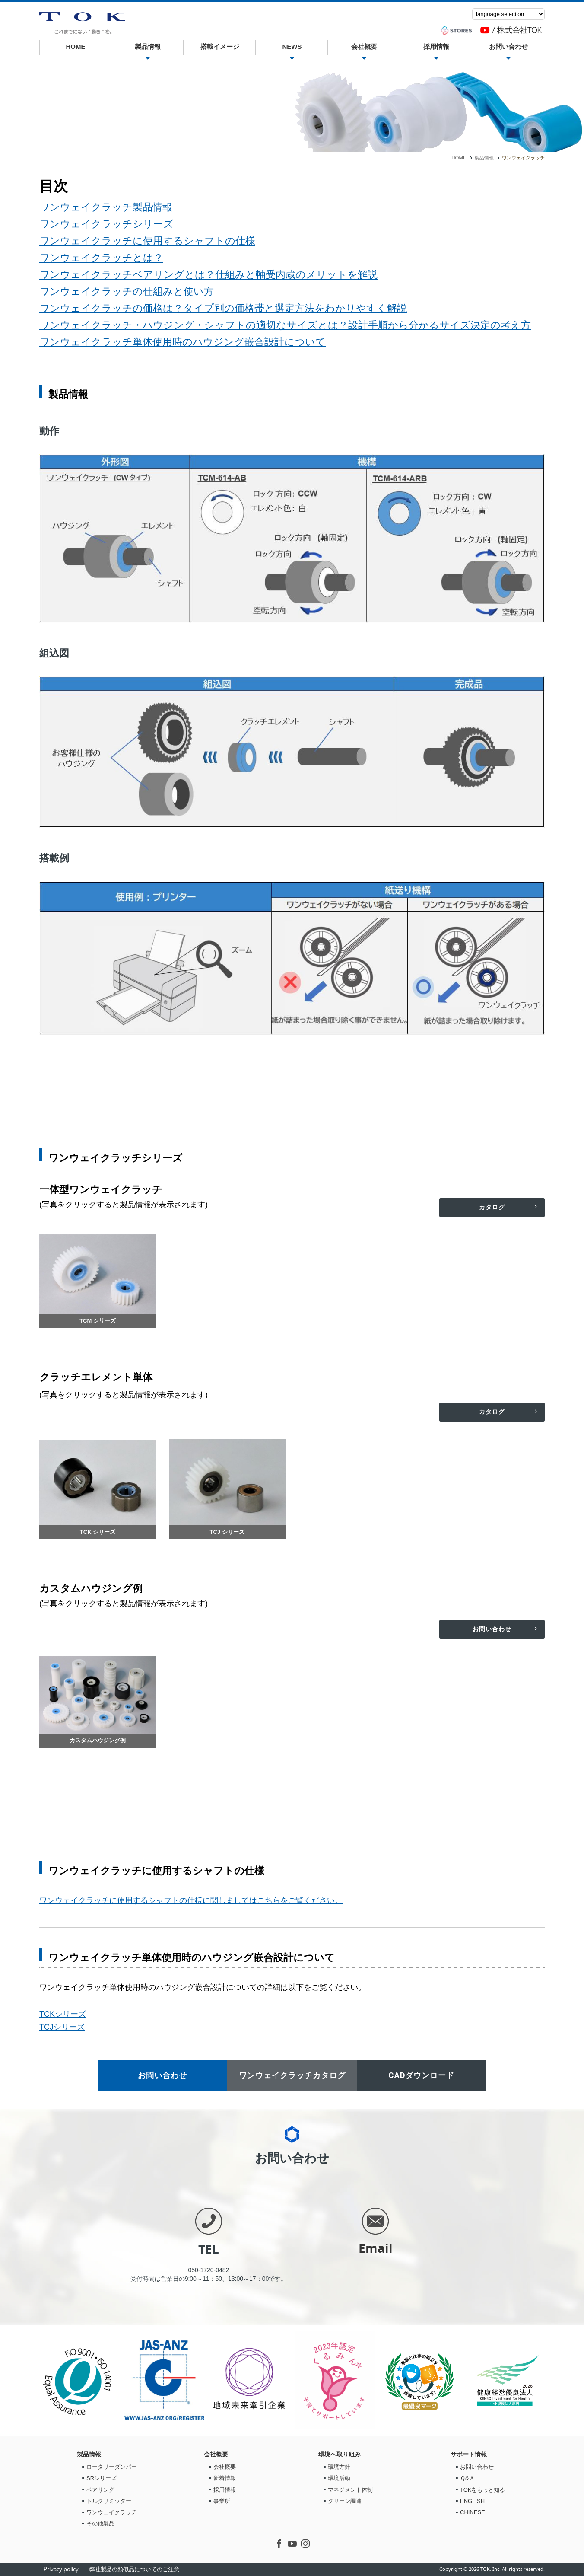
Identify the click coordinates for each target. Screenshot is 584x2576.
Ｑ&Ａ (467, 2478)
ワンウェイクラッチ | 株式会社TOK (82, 23)
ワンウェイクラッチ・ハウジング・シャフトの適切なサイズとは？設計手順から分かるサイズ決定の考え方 (285, 325)
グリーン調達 (345, 2501)
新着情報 (224, 2478)
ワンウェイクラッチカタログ (292, 2075)
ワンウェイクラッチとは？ (101, 257)
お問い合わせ (508, 48)
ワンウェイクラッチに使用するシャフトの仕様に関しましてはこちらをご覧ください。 (191, 1900)
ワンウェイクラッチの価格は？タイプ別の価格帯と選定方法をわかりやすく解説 (223, 308)
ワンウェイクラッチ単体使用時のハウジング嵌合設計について (182, 342)
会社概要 (364, 48)
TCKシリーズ (62, 2014)
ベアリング (100, 2490)
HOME (76, 46)
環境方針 (339, 2467)
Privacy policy (61, 2569)
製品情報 (147, 48)
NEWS (291, 48)
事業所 (221, 2501)
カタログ (492, 1207)
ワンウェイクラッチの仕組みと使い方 (126, 291)
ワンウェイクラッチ (111, 2512)
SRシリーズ (101, 2478)
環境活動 (339, 2478)
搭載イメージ (219, 48)
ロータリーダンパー (111, 2467)
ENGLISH (472, 2501)
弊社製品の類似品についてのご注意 (134, 2569)
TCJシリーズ (62, 2027)
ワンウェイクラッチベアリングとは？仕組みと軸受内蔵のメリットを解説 (208, 274)
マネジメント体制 (350, 2490)
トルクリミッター (108, 2501)
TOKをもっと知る (482, 2490)
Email (376, 2248)
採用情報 (436, 48)
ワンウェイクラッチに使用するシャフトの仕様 (147, 240)
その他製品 (100, 2523)
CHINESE (472, 2512)
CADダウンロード (422, 2075)
